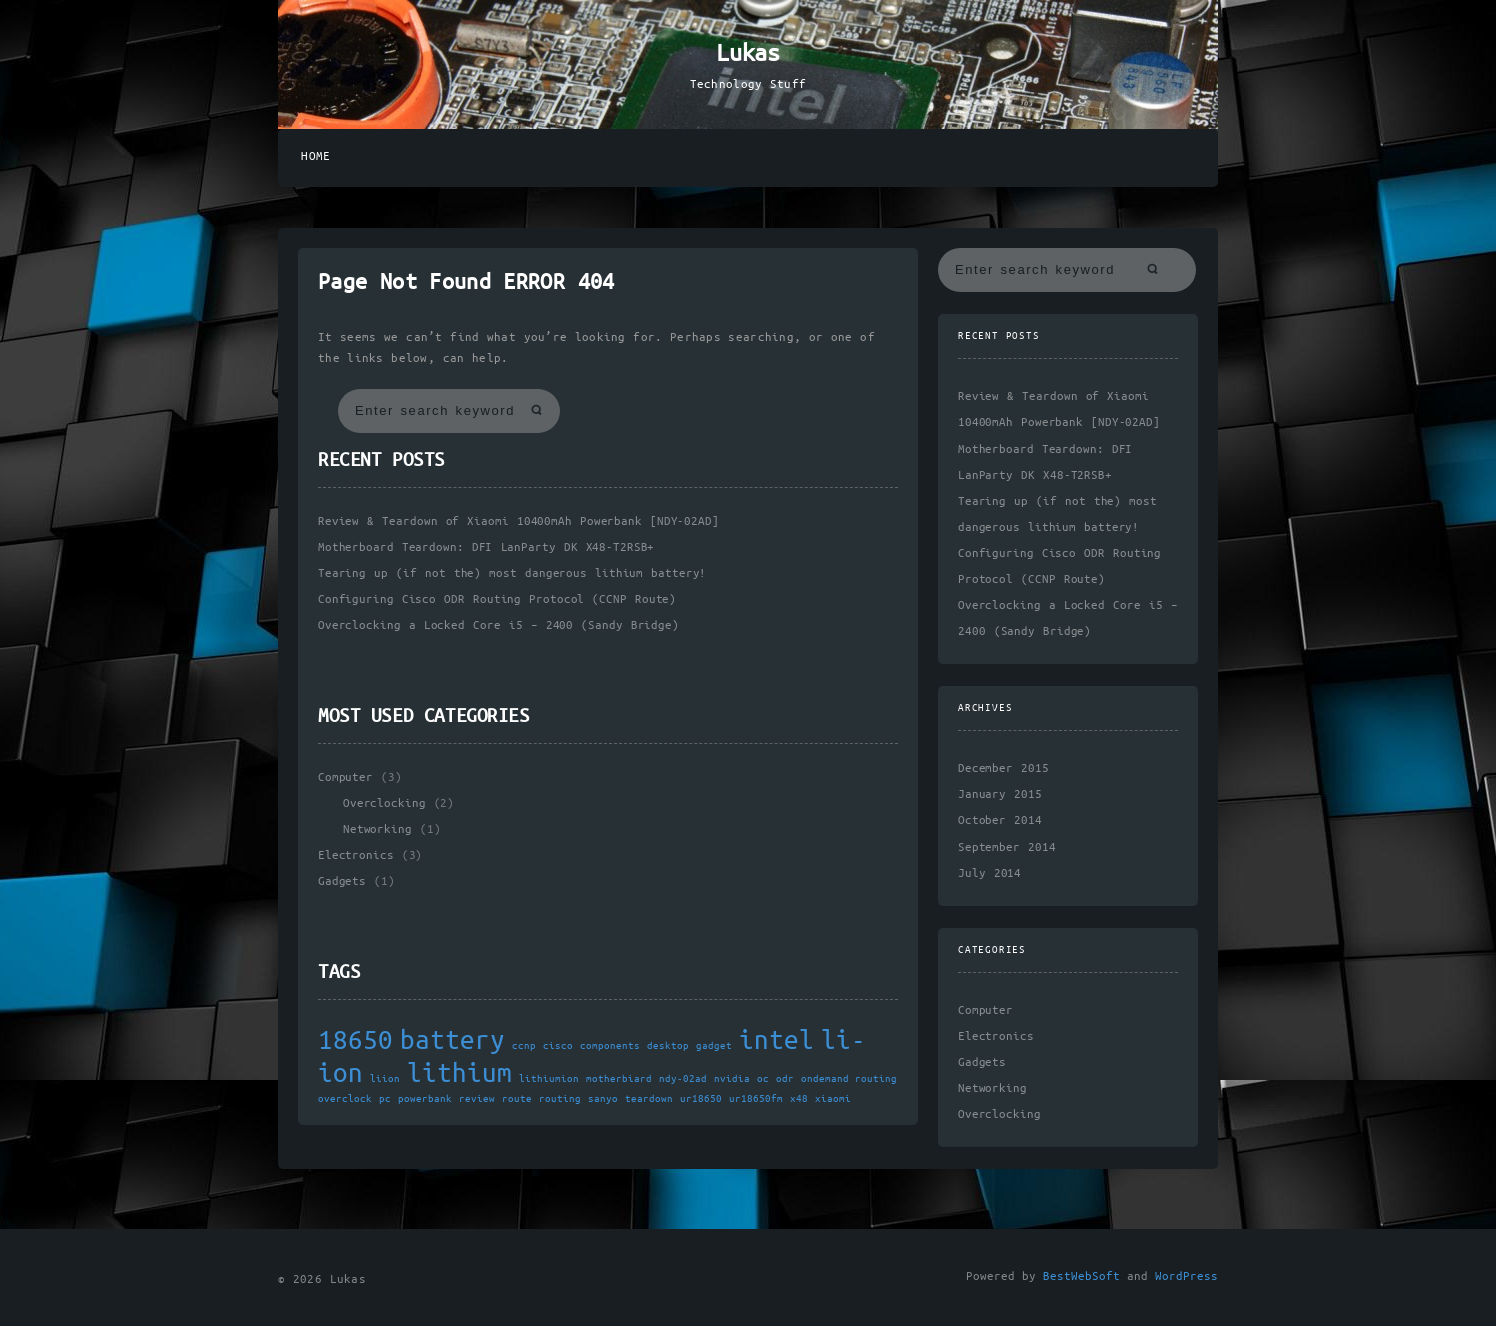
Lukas (747, 54)
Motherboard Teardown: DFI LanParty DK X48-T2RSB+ (486, 547)
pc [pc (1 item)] (385, 1099)
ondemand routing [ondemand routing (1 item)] (849, 1079)
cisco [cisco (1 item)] (558, 1046)
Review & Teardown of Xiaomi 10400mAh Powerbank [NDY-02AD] (518, 521)
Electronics (356, 855)
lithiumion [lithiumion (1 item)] (549, 1079)
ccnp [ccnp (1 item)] (524, 1046)
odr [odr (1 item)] (785, 1079)
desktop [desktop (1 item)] (668, 1046)
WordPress (1186, 1276)
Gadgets (342, 881)
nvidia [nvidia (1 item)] (732, 1079)
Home (315, 156)
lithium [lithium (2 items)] (459, 1074)
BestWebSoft (1081, 1276)
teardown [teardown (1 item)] (649, 1099)
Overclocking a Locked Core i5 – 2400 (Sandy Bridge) (498, 625)
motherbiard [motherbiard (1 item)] (619, 1079)
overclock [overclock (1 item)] (345, 1099)
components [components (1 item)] (610, 1046)
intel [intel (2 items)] (776, 1041)
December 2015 (1003, 768)
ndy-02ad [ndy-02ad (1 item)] (683, 1079)
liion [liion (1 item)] (385, 1079)
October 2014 (1000, 820)
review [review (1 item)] (477, 1099)
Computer (345, 777)
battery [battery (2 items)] (452, 1041)
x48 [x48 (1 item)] (799, 1099)
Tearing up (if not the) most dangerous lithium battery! (512, 573)
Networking (377, 829)
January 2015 (1000, 794)
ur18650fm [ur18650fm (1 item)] (756, 1099)
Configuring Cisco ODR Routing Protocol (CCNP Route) (497, 599)
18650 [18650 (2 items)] (355, 1041)
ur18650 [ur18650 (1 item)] (701, 1099)
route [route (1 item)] (517, 1099)
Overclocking (384, 803)
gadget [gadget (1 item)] (714, 1046)
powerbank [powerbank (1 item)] (425, 1099)
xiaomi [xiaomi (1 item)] (833, 1099)
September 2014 (1006, 847)
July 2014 (989, 873)
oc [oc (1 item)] (763, 1079)
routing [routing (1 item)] (560, 1099)
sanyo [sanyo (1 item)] (603, 1099)
